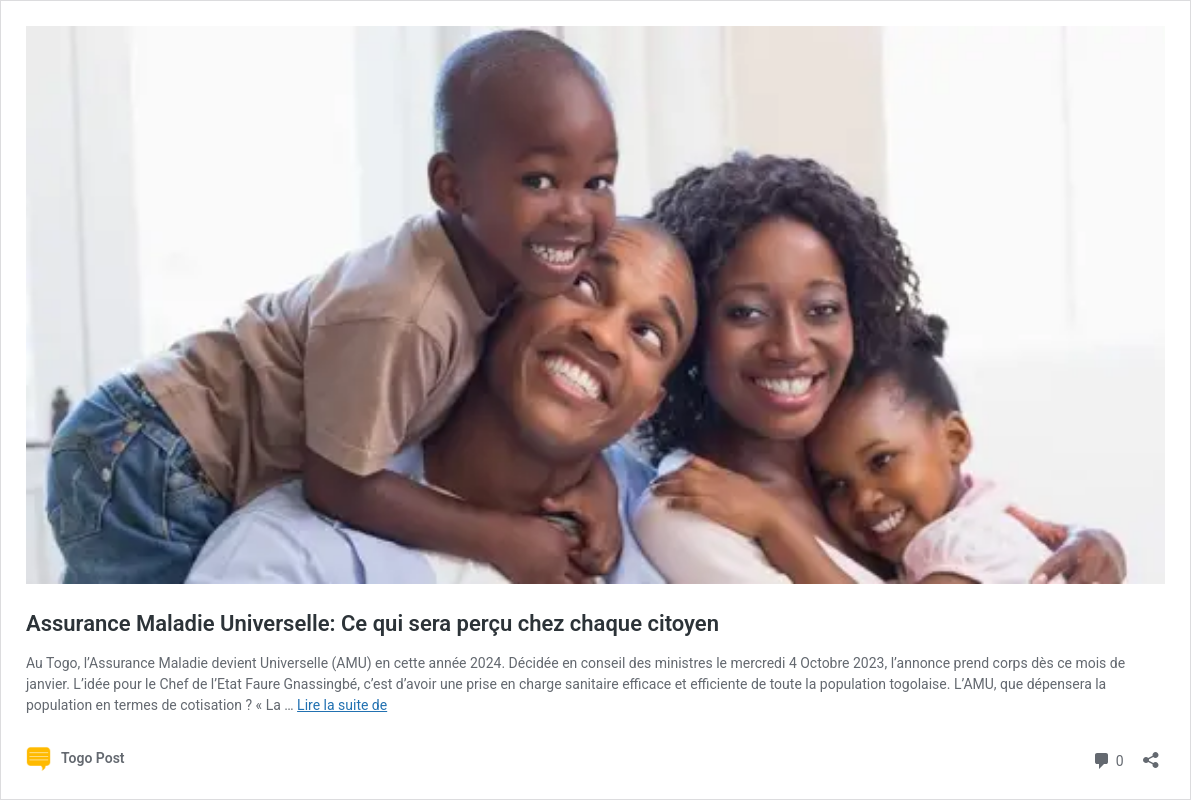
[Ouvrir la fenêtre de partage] (1151, 753)
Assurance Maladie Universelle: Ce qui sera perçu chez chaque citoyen (372, 623)
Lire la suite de (342, 705)
